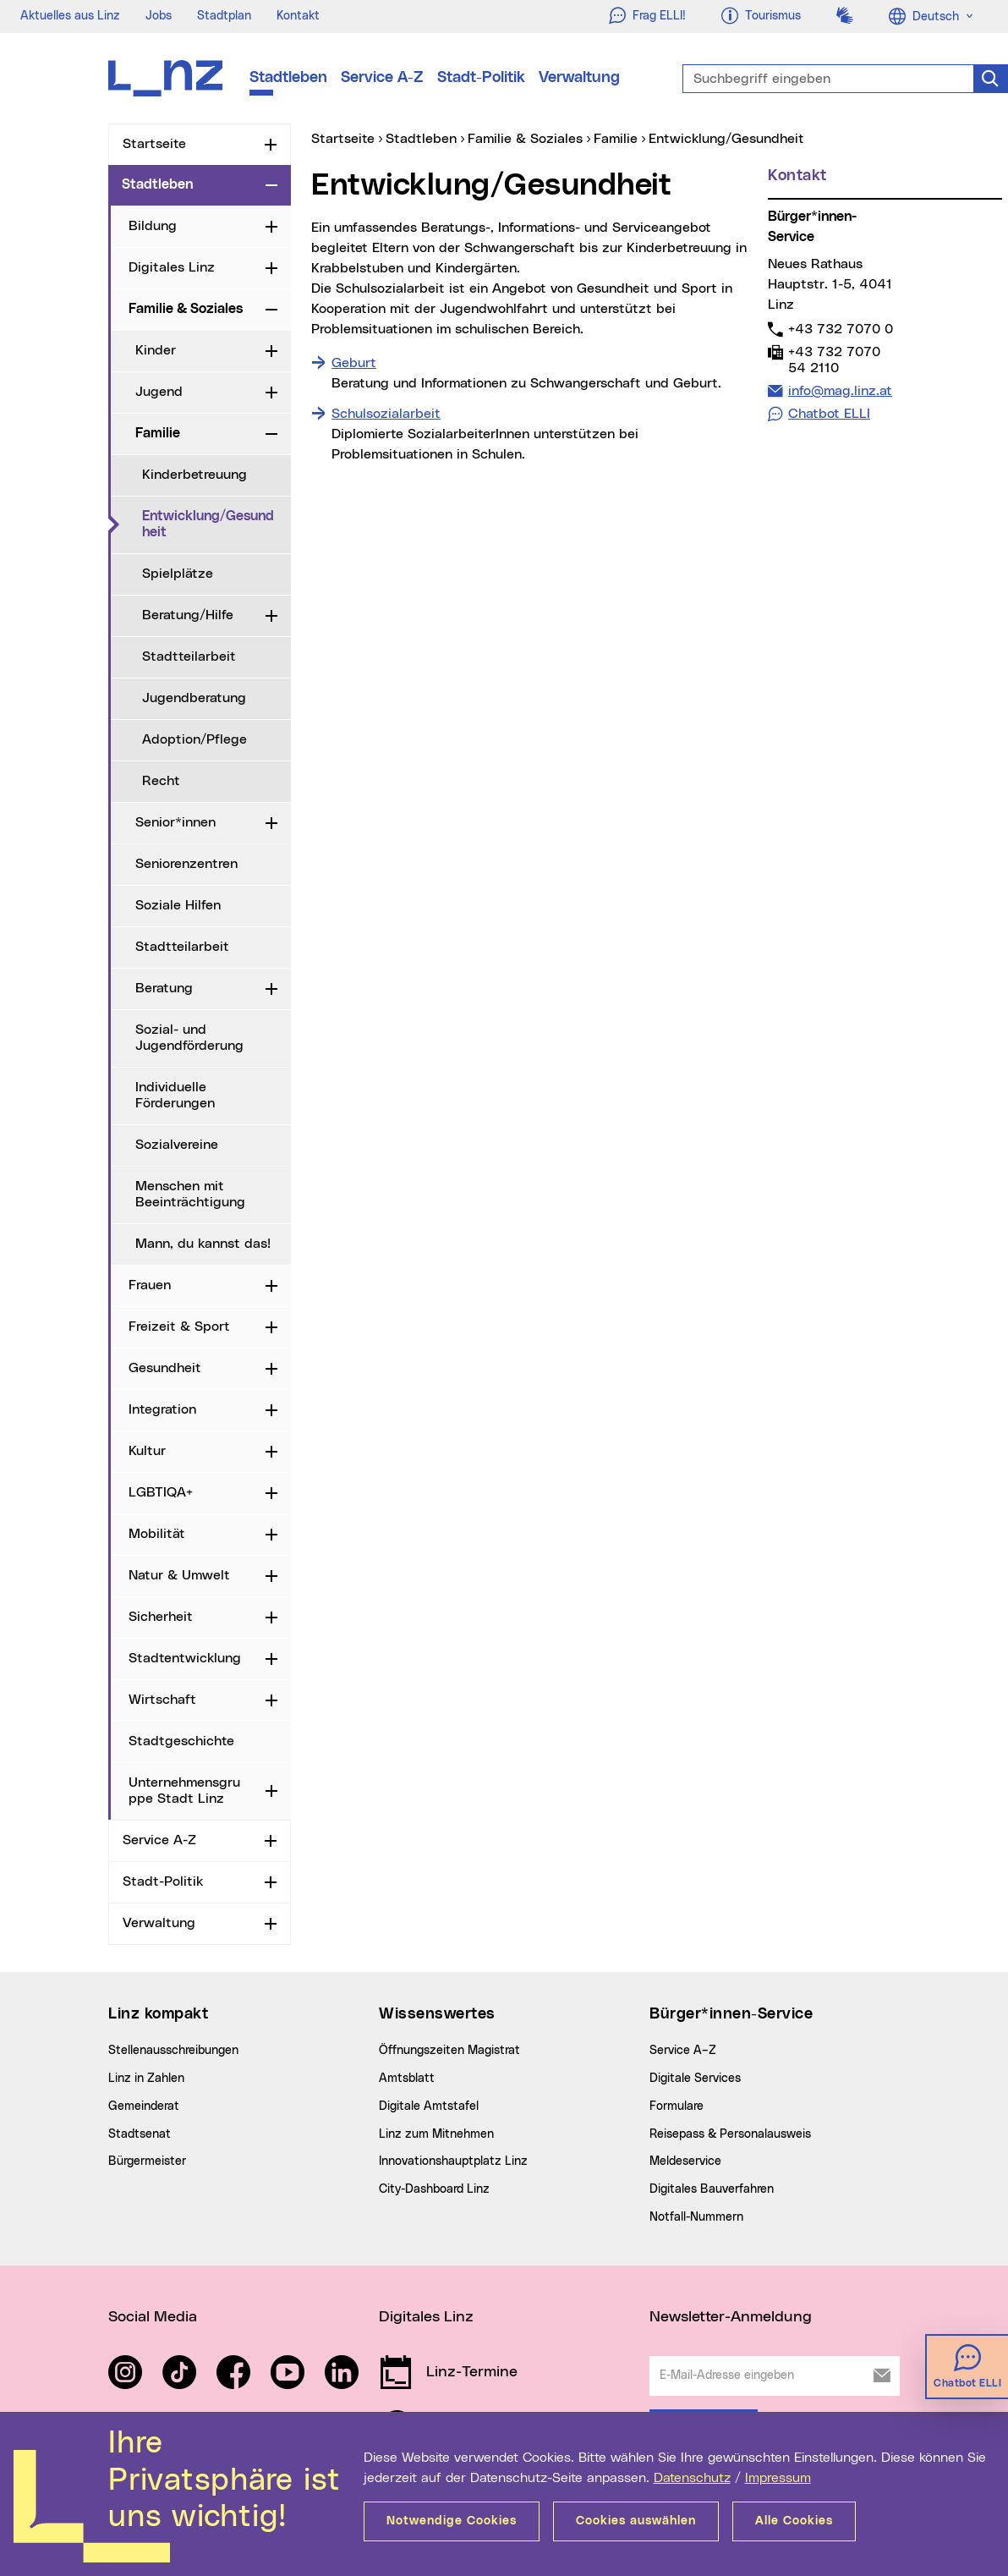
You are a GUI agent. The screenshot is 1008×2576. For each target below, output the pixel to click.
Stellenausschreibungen (173, 2051)
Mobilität (157, 1534)
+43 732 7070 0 (840, 328)
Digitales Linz (172, 267)
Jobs (158, 16)
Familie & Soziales (186, 309)
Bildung (153, 226)
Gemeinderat (143, 2106)
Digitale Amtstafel (429, 2106)
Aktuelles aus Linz (70, 16)
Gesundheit (165, 1368)
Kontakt (298, 16)
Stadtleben (288, 77)
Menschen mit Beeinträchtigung (190, 1194)
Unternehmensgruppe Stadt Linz (184, 1790)
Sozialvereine (176, 1144)
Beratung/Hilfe (187, 615)
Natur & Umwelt (179, 1575)
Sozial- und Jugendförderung (189, 1037)
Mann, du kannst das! (203, 1243)
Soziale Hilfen (178, 905)
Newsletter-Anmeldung (730, 2317)
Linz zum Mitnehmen (436, 2134)
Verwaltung (579, 77)
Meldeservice (685, 2161)
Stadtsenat (139, 2134)
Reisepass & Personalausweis (730, 2134)
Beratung (164, 988)
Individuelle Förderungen (175, 1095)
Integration (162, 1409)
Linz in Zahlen (146, 2078)
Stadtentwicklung (185, 1658)
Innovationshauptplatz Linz (453, 2161)
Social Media (152, 2317)
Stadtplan (224, 16)
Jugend (159, 391)
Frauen (150, 1285)
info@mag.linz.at (839, 390)
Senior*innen (175, 822)
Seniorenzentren (186, 864)
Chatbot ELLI (829, 413)
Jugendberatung (194, 698)
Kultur (147, 1451)
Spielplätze (177, 573)
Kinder (155, 350)
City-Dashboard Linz (434, 2189)
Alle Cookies (794, 2521)
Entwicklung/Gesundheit (216, 524)
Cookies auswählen (636, 2521)
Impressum (778, 2478)
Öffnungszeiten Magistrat (449, 2051)
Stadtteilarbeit (189, 656)
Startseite (154, 144)
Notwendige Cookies (451, 2521)
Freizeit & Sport (179, 1326)
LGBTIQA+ (161, 1492)
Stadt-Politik (481, 77)
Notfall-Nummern (696, 2217)
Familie (157, 433)
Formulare (676, 2106)
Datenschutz (692, 2478)
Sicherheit (161, 1616)
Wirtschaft (162, 1699)
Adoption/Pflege (194, 739)
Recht (161, 781)
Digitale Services (695, 2078)
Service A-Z (382, 77)
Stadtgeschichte (181, 1741)
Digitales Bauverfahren (711, 2189)
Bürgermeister (147, 2161)
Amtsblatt (407, 2078)
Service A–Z (682, 2051)
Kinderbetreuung (194, 474)
